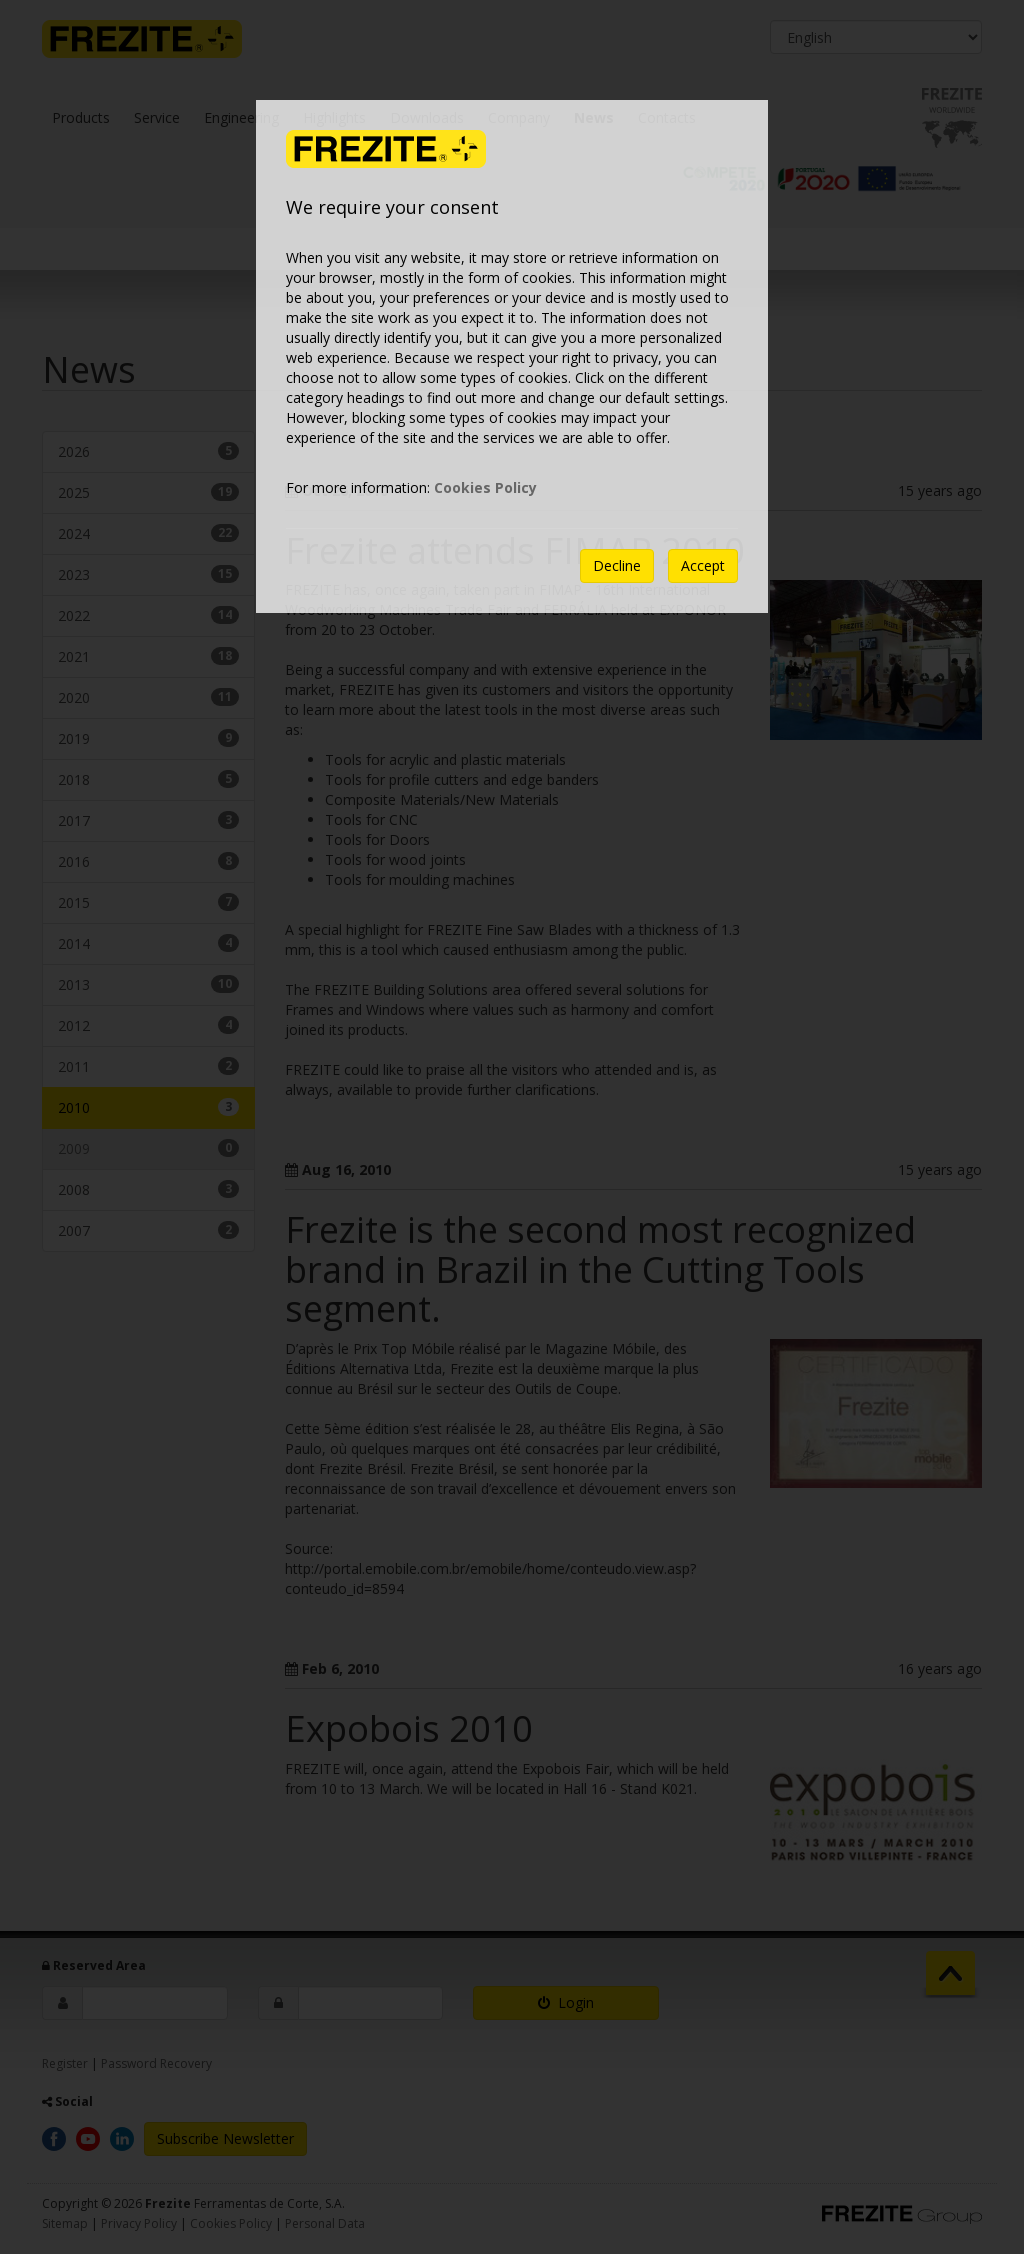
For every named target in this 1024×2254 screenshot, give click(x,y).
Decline (617, 565)
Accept (703, 565)
